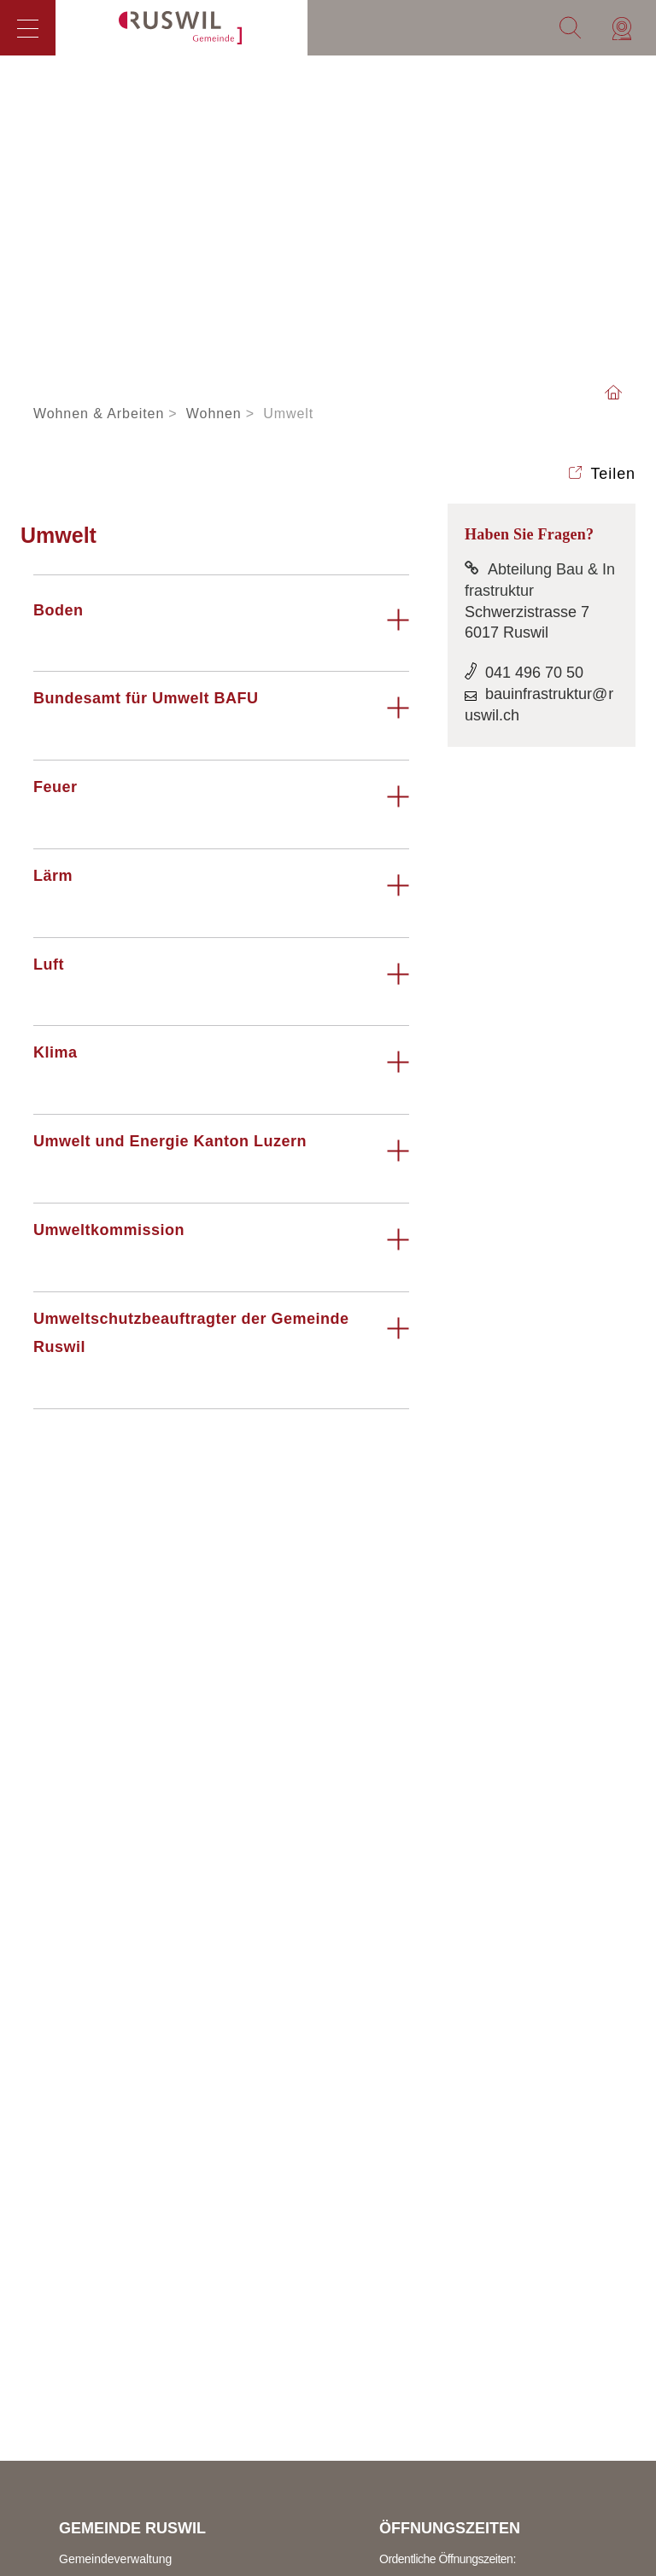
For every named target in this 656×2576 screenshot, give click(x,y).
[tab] (221, 628)
